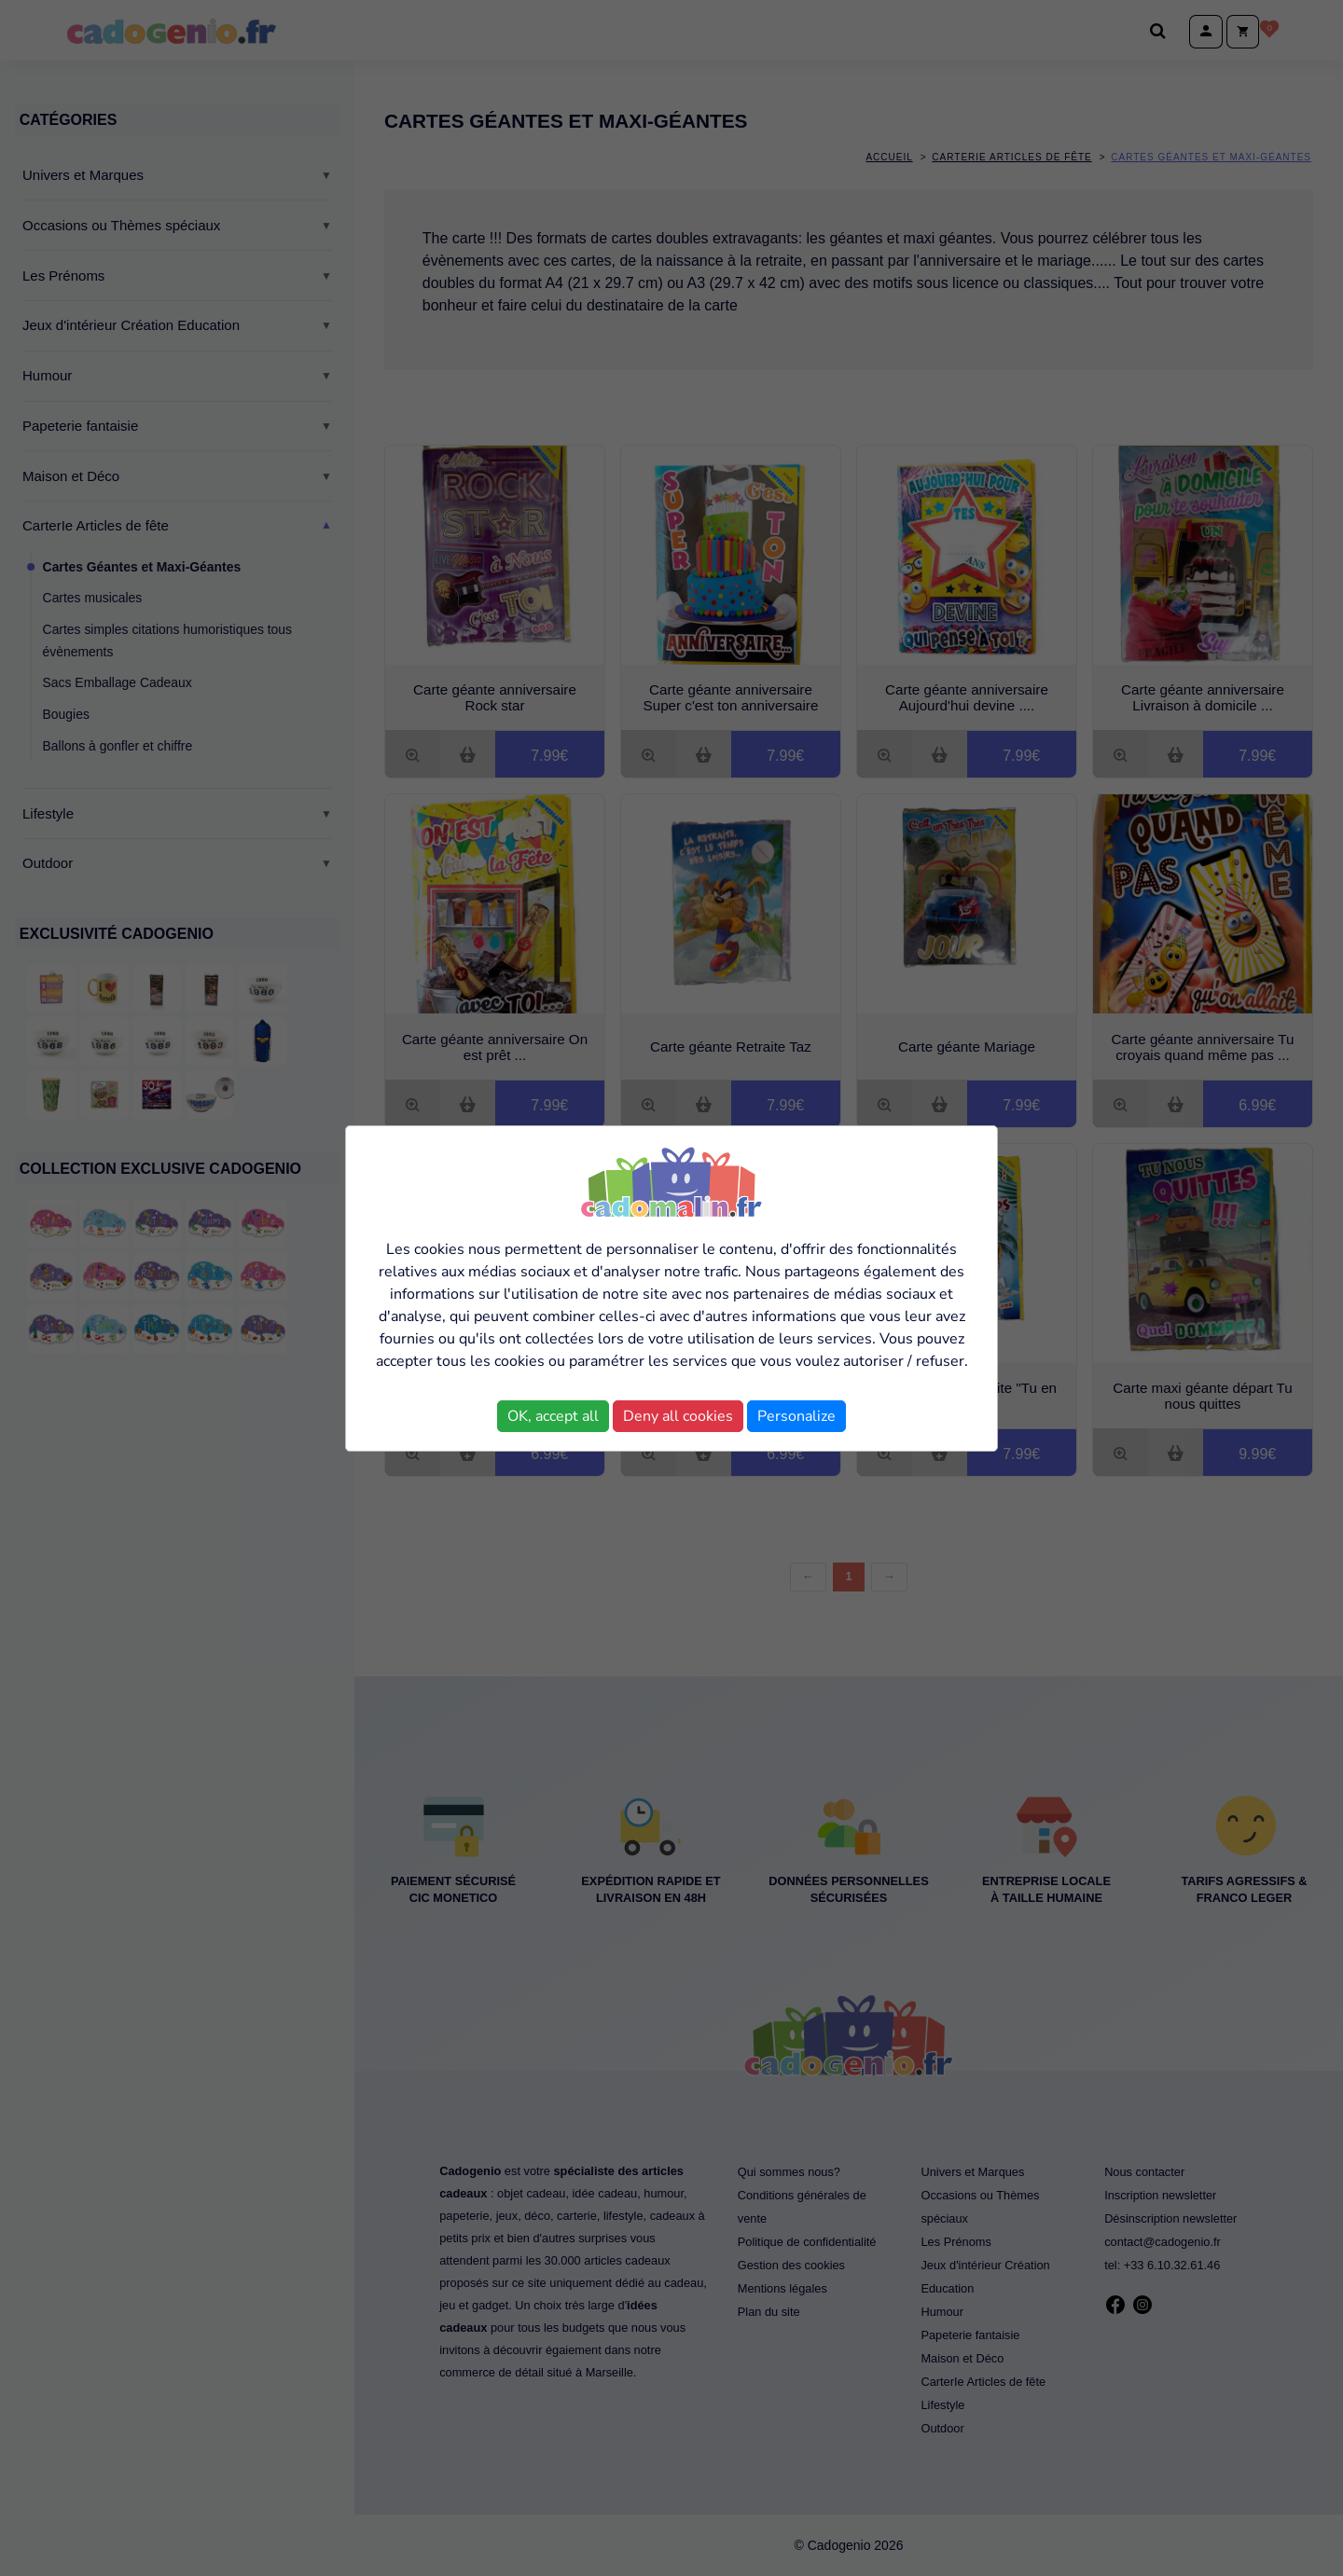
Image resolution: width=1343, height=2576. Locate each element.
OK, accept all (553, 1416)
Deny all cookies (678, 1416)
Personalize (796, 1416)
